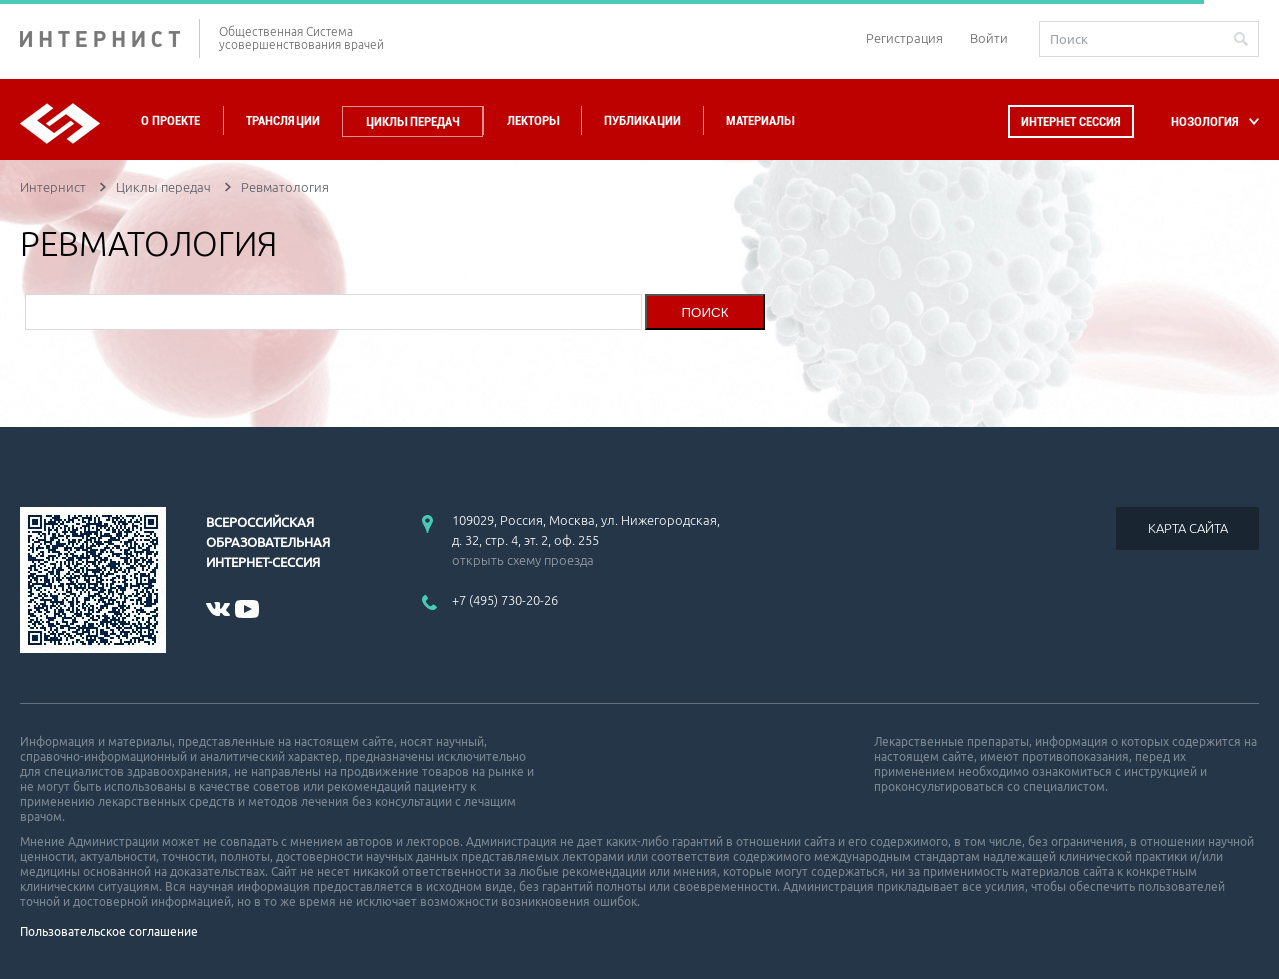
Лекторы (533, 120)
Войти (989, 38)
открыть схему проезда (523, 560)
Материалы (760, 120)
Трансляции (283, 120)
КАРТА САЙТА (1188, 528)
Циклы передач (412, 121)
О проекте (170, 120)
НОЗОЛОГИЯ (1205, 121)
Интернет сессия (1071, 121)
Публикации (642, 120)
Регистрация (904, 38)
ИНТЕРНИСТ (110, 38)
